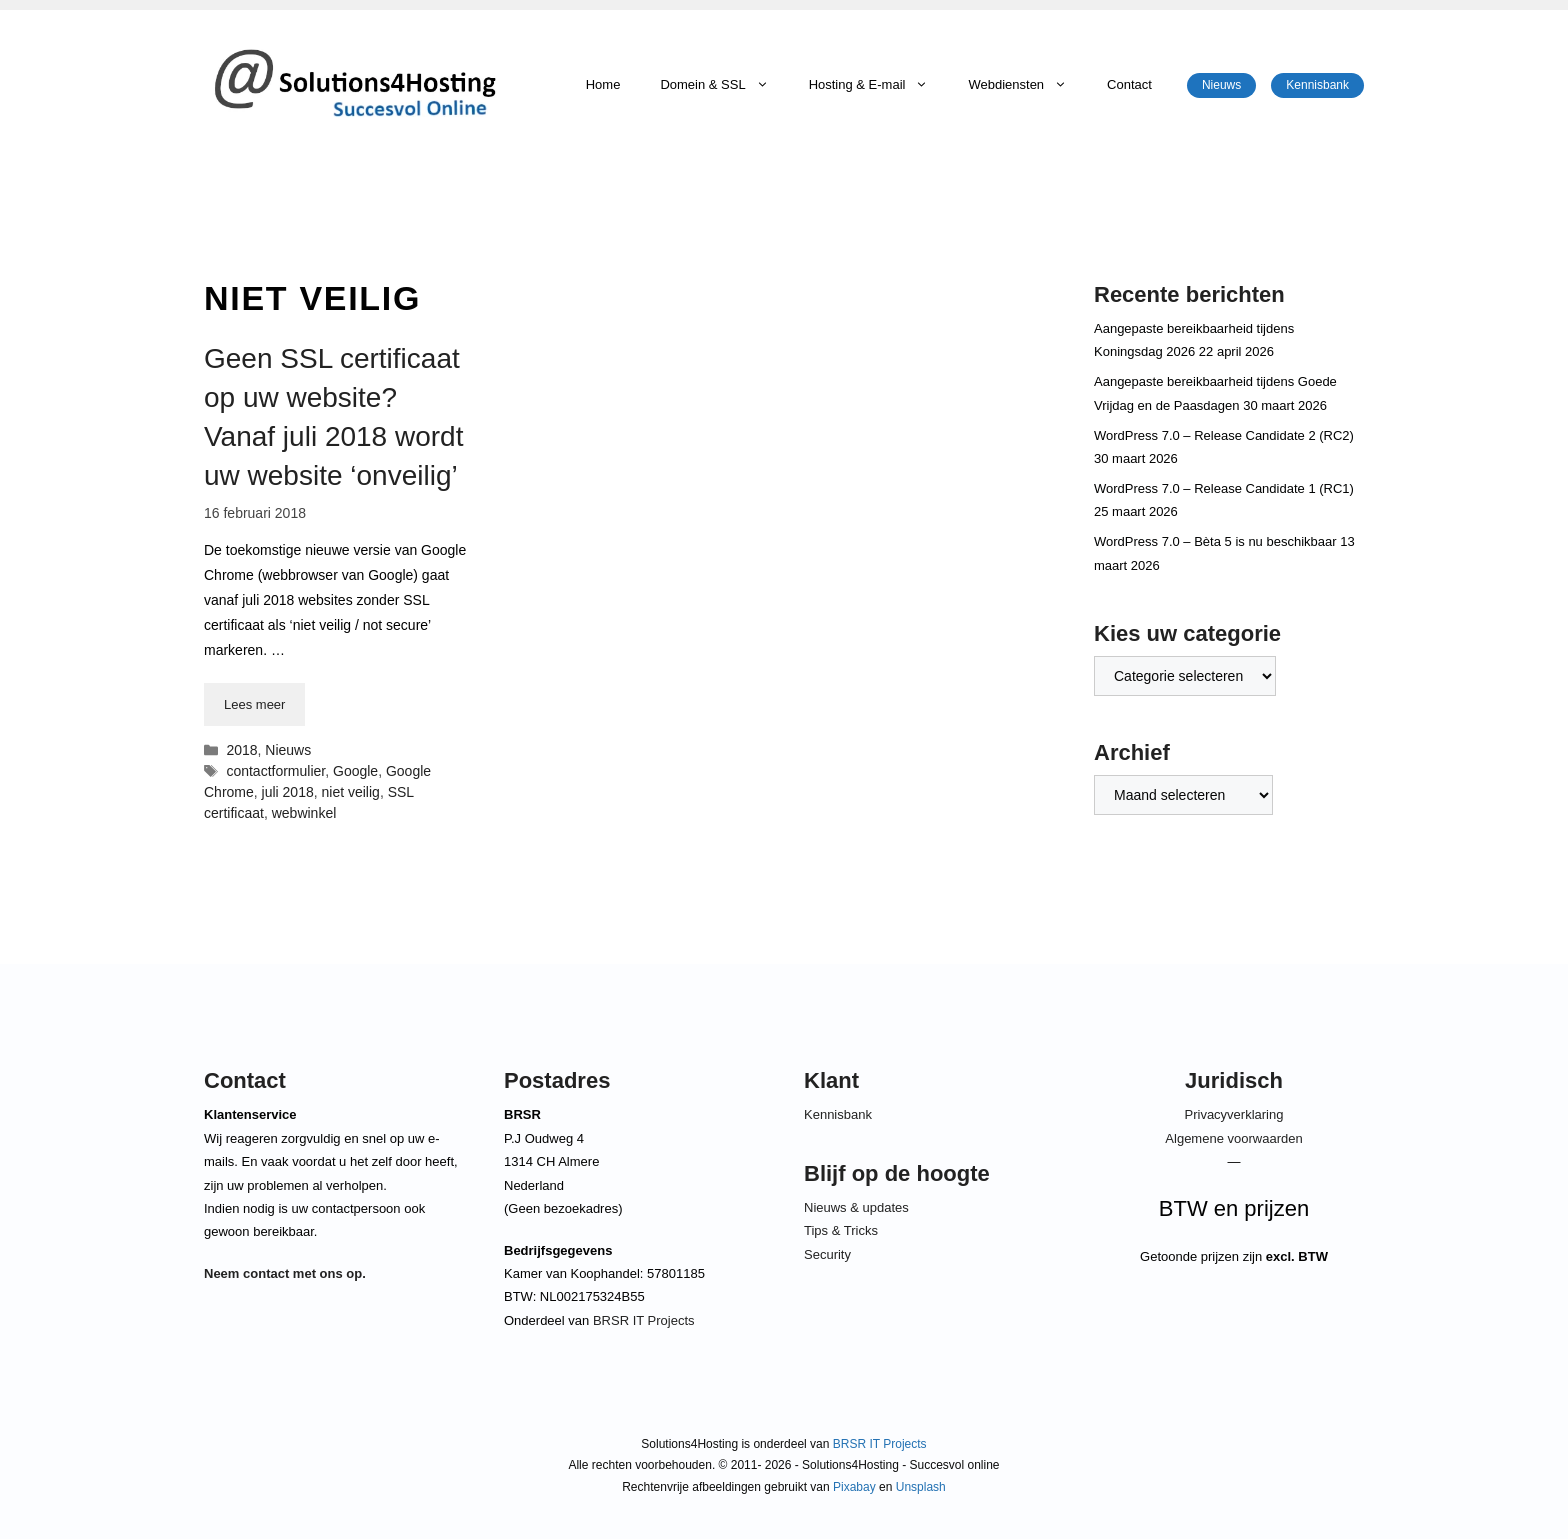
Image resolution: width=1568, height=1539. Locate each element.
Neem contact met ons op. (285, 1273)
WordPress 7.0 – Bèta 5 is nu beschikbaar (1215, 541)
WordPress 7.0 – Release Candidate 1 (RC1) (1224, 488)
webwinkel (304, 813)
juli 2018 (288, 792)
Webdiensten (1027, 85)
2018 (241, 750)
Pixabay (854, 1487)
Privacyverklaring (1234, 1114)
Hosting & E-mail (879, 85)
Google (355, 771)
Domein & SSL (724, 85)
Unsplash (921, 1487)
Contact (1129, 84)
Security (827, 1254)
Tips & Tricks (841, 1230)
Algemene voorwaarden (1233, 1138)
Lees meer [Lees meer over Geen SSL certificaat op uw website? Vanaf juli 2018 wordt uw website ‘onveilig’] (254, 704)
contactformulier (275, 771)
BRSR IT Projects (644, 1320)
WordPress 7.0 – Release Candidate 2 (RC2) (1224, 435)
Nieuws (1221, 85)
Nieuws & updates (856, 1207)
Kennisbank (1317, 85)
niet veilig (351, 792)
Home (603, 84)
